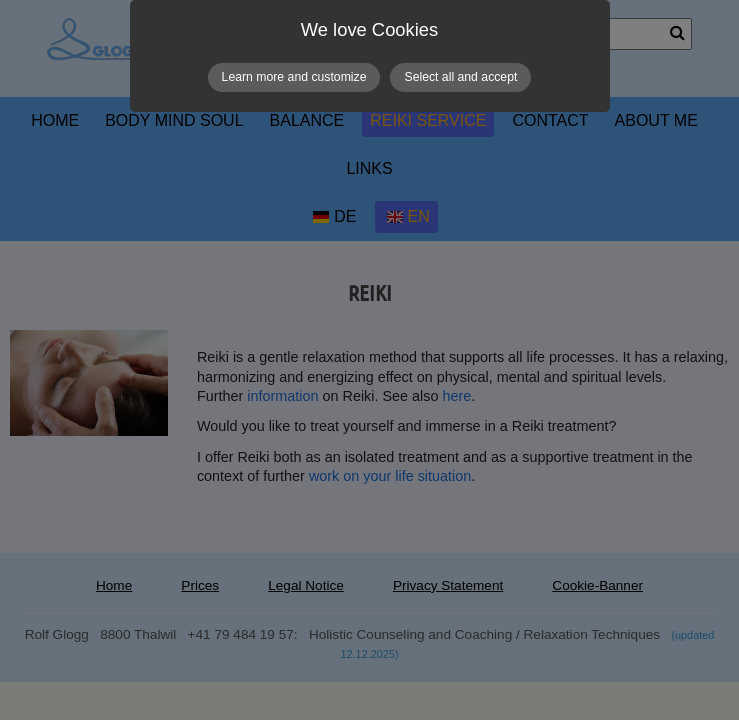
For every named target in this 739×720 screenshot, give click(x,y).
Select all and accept (460, 77)
